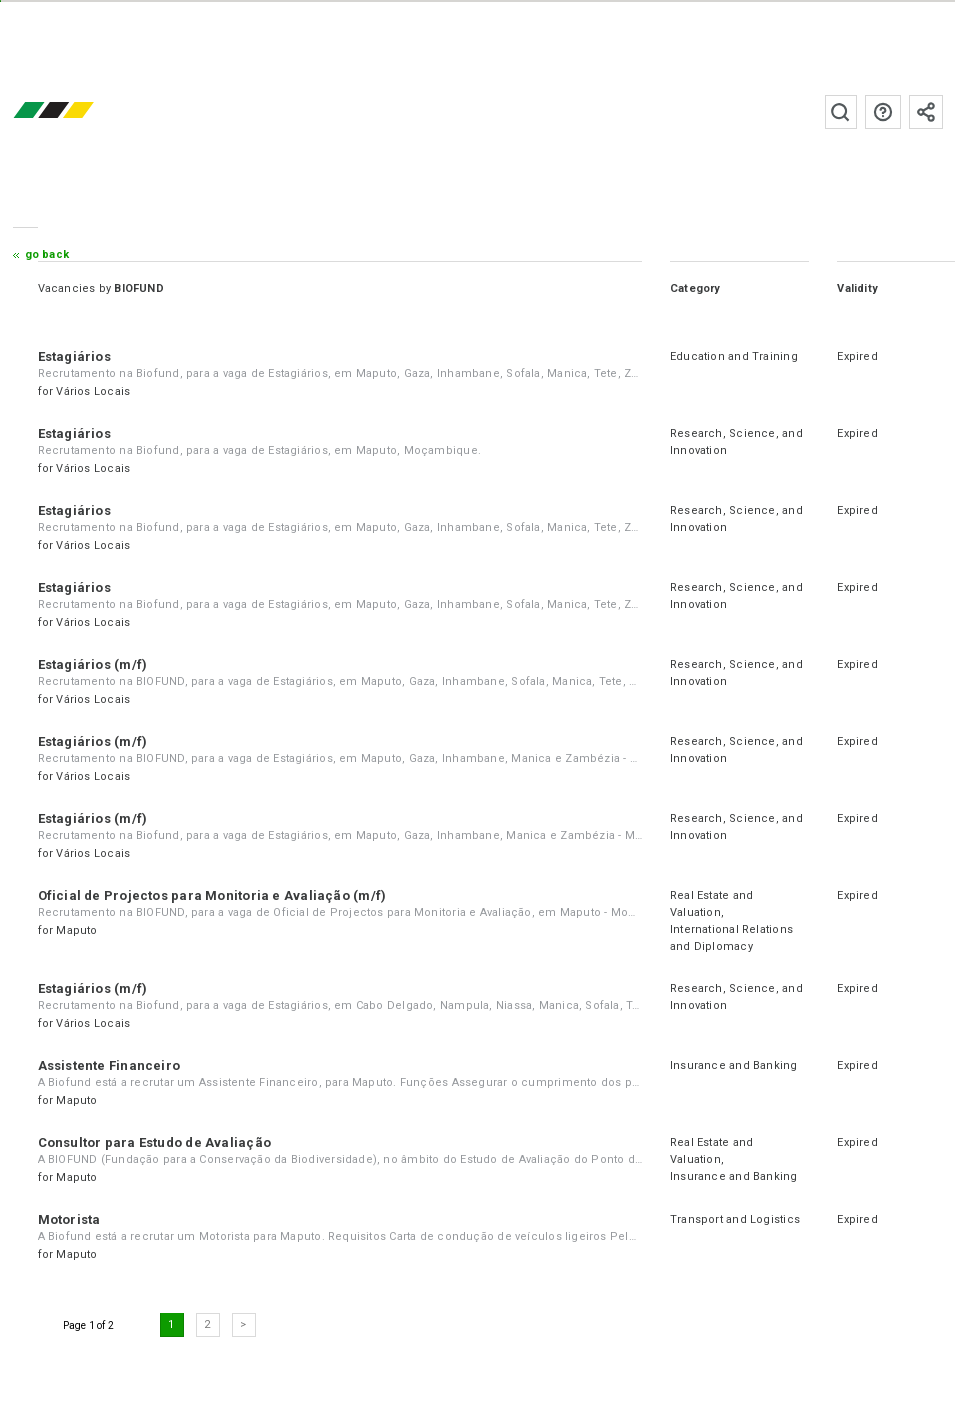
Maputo (76, 930)
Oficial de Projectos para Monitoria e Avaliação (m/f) (212, 895)
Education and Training (734, 356)
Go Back (47, 254)
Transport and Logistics (735, 1219)
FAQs (883, 112)
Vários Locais (93, 391)
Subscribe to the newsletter (926, 112)
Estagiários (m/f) (93, 664)
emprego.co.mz (83, 111)
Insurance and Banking (734, 1065)
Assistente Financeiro (109, 1065)
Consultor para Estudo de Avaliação (154, 1142)
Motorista (69, 1219)
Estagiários (74, 356)
